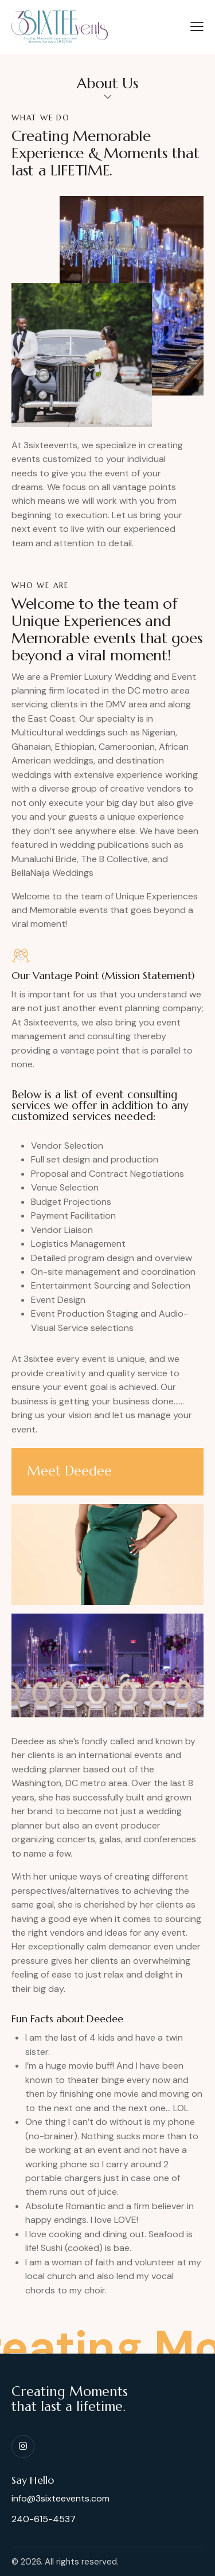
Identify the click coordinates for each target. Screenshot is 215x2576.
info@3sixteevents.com (60, 2498)
